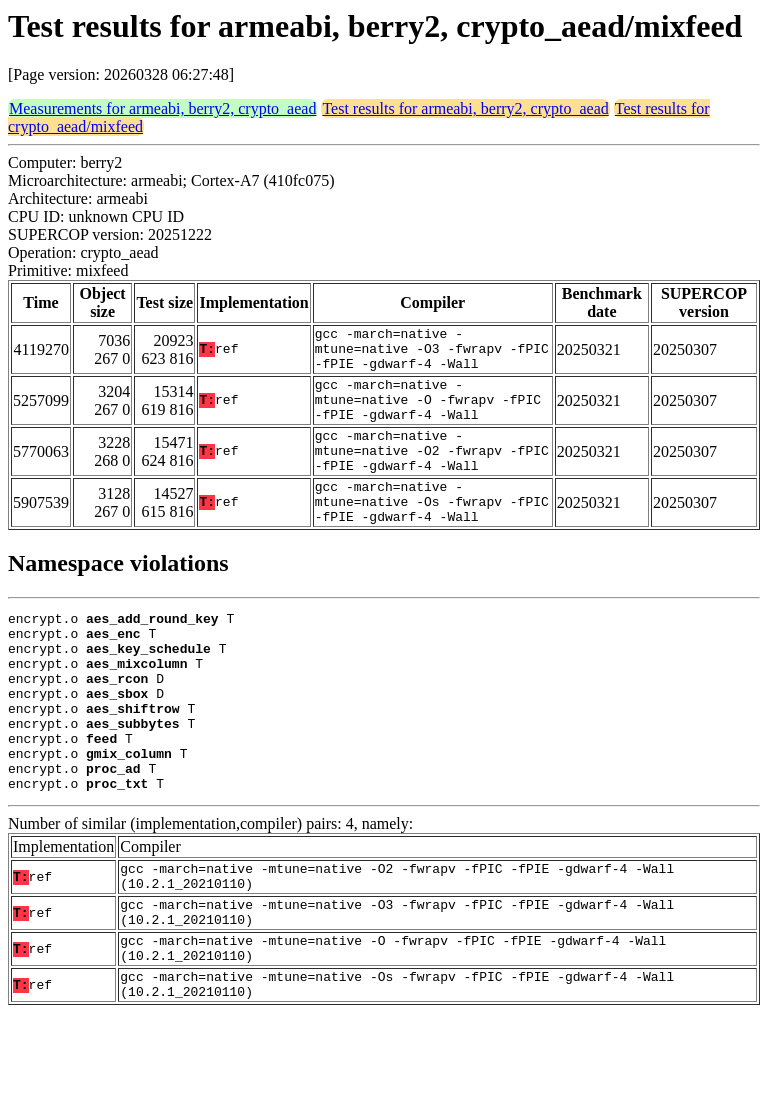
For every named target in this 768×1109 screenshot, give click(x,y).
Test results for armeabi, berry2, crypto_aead (465, 108)
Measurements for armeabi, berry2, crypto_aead (162, 108)
